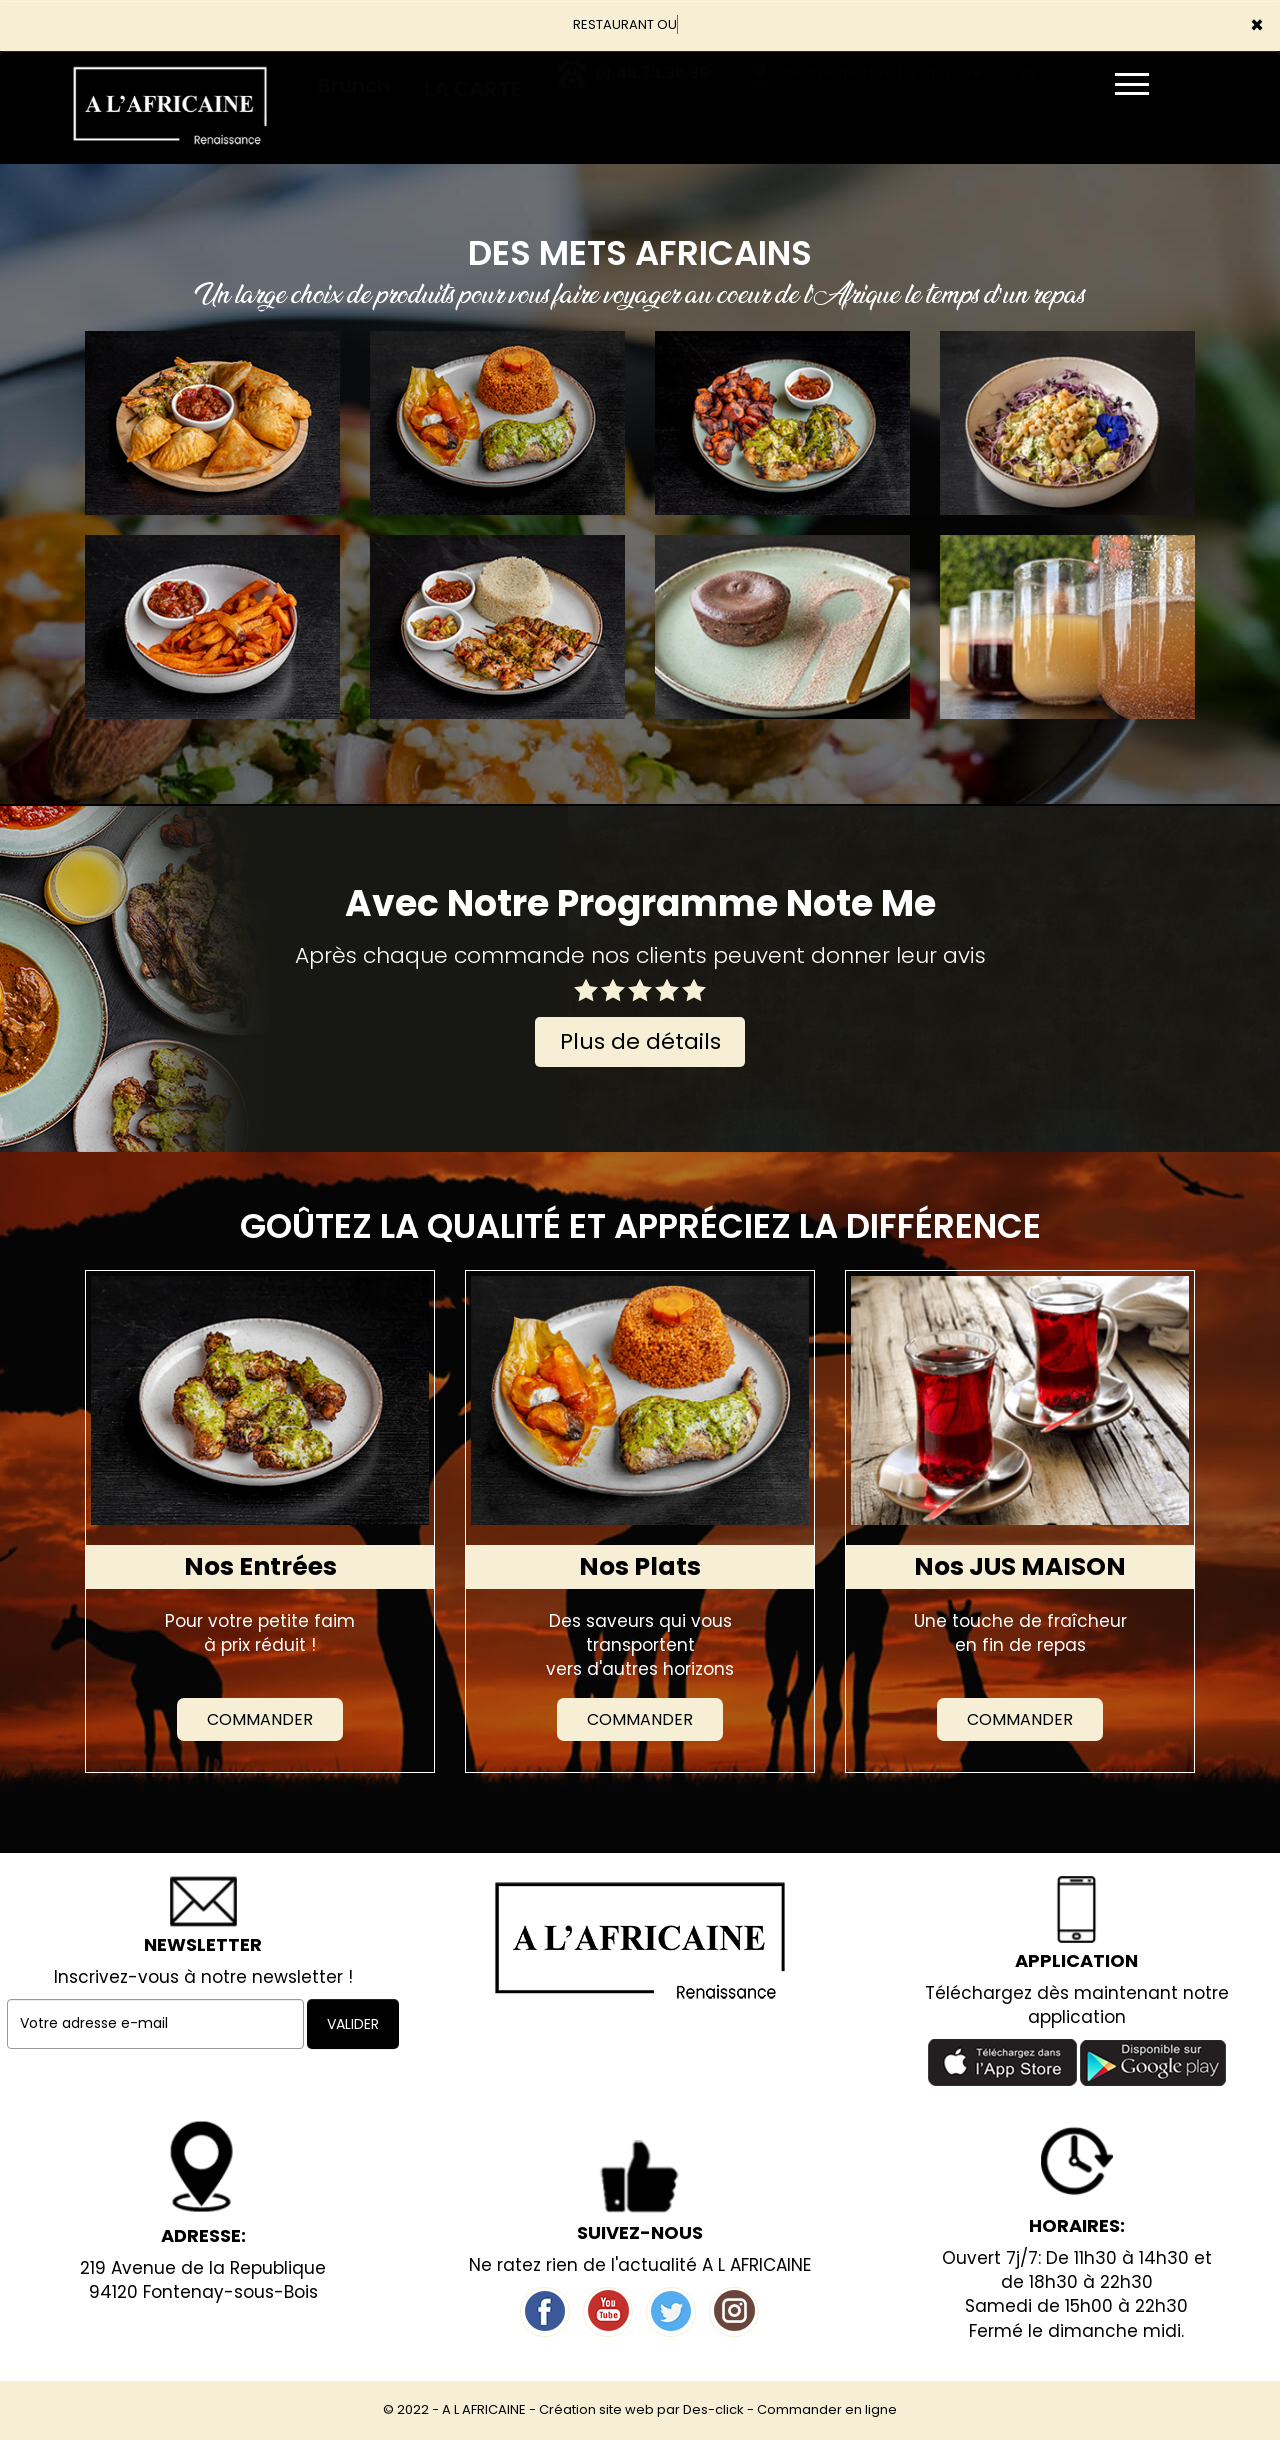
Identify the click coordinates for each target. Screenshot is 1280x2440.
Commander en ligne (827, 2409)
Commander (260, 1719)
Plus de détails (640, 1041)
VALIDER (353, 2024)
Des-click (713, 2409)
